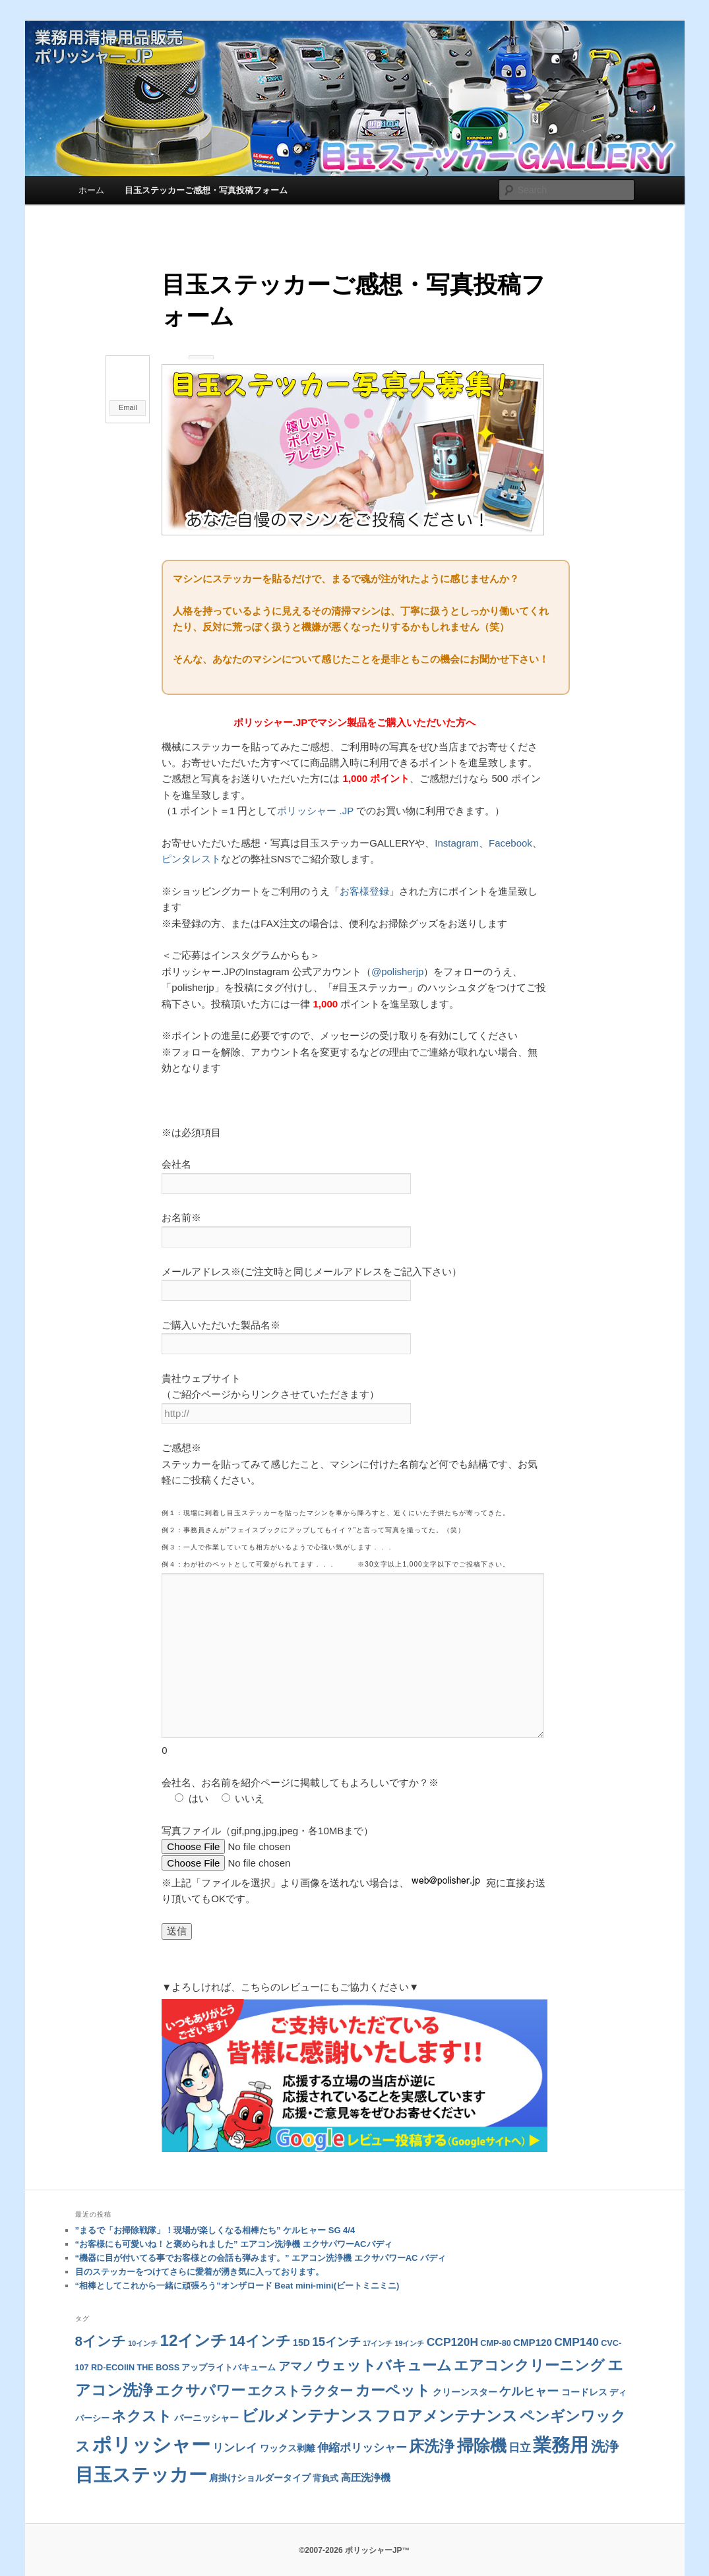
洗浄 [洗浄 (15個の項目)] (605, 2426)
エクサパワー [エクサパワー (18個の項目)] (200, 2370)
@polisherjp (397, 967)
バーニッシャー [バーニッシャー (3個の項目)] (206, 2397)
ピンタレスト (191, 854)
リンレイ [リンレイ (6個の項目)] (234, 2427)
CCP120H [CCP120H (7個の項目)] (452, 2321)
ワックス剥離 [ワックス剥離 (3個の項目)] (287, 2427)
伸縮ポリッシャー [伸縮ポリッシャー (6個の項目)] (362, 2427)
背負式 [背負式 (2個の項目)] (325, 2458)
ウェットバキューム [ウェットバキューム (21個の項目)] (384, 2345)
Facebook (510, 838)
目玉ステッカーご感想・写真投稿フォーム (206, 190)
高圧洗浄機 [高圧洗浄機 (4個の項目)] (365, 2457)
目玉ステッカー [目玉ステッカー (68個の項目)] (141, 2454)
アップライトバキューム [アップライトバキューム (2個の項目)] (228, 2347)
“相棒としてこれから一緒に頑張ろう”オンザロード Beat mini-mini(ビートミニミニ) (237, 2265)
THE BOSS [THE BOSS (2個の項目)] (158, 2347)
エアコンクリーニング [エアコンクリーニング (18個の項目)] (529, 2345)
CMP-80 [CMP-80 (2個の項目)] (495, 2322)
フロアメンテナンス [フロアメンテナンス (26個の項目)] (446, 2395)
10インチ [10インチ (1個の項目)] (143, 2323)
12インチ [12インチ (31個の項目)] (193, 2320)
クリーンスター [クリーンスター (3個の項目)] (465, 2371)
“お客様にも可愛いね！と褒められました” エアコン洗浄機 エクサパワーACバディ (233, 2224)
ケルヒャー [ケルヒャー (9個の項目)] (529, 2371)
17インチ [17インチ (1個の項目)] (377, 2323)
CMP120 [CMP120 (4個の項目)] (532, 2321)
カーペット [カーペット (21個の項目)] (393, 2370)
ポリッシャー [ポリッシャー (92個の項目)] (151, 2424)
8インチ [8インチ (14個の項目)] (100, 2320)
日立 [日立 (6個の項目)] (520, 2427)
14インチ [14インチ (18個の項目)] (260, 2320)
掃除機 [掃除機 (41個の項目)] (482, 2425)
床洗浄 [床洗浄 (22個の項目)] (431, 2426)
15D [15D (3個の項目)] (301, 2322)
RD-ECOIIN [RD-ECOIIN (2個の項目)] (113, 2347)
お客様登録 (364, 886)
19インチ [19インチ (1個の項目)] (410, 2323)
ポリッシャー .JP (315, 806)
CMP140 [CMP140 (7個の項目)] (576, 2321)
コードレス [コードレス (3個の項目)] (584, 2371)
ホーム (91, 190)
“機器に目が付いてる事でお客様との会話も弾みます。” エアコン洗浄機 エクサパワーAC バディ (261, 2237)
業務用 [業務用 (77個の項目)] (560, 2424)
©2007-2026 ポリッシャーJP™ (354, 2529)
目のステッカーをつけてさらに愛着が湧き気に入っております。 (199, 2251)
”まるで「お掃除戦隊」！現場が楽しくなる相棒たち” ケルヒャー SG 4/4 (215, 2210)
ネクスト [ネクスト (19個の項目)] (141, 2395)
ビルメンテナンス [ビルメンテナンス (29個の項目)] (307, 2395)
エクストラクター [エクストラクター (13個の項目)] (300, 2370)
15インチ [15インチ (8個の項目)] (336, 2321)
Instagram (457, 838)
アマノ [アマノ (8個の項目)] (296, 2345)
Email (128, 407)
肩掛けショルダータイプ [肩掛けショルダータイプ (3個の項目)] (260, 2457)
